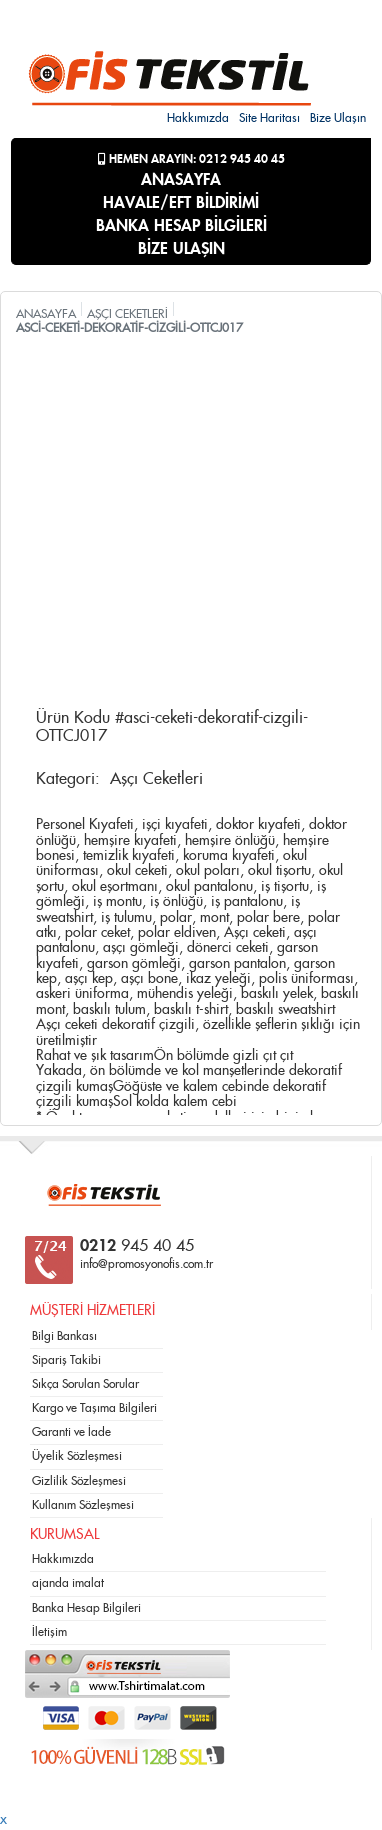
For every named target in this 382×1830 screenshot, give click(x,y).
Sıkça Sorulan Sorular (85, 1384)
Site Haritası (269, 118)
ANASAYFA (181, 180)
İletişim (49, 1632)
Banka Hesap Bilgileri (86, 1608)
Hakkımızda (198, 118)
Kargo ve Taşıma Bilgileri (94, 1408)
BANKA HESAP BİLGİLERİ (181, 226)
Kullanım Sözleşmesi (83, 1505)
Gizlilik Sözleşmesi (79, 1481)
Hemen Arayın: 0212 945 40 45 (191, 159)
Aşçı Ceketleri (156, 779)
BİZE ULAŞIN (181, 249)
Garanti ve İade (71, 1432)
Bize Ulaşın (338, 118)
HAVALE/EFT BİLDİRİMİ (181, 203)
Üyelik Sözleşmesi (77, 1456)
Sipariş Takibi (66, 1360)
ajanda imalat (68, 1583)
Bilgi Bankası (64, 1336)
